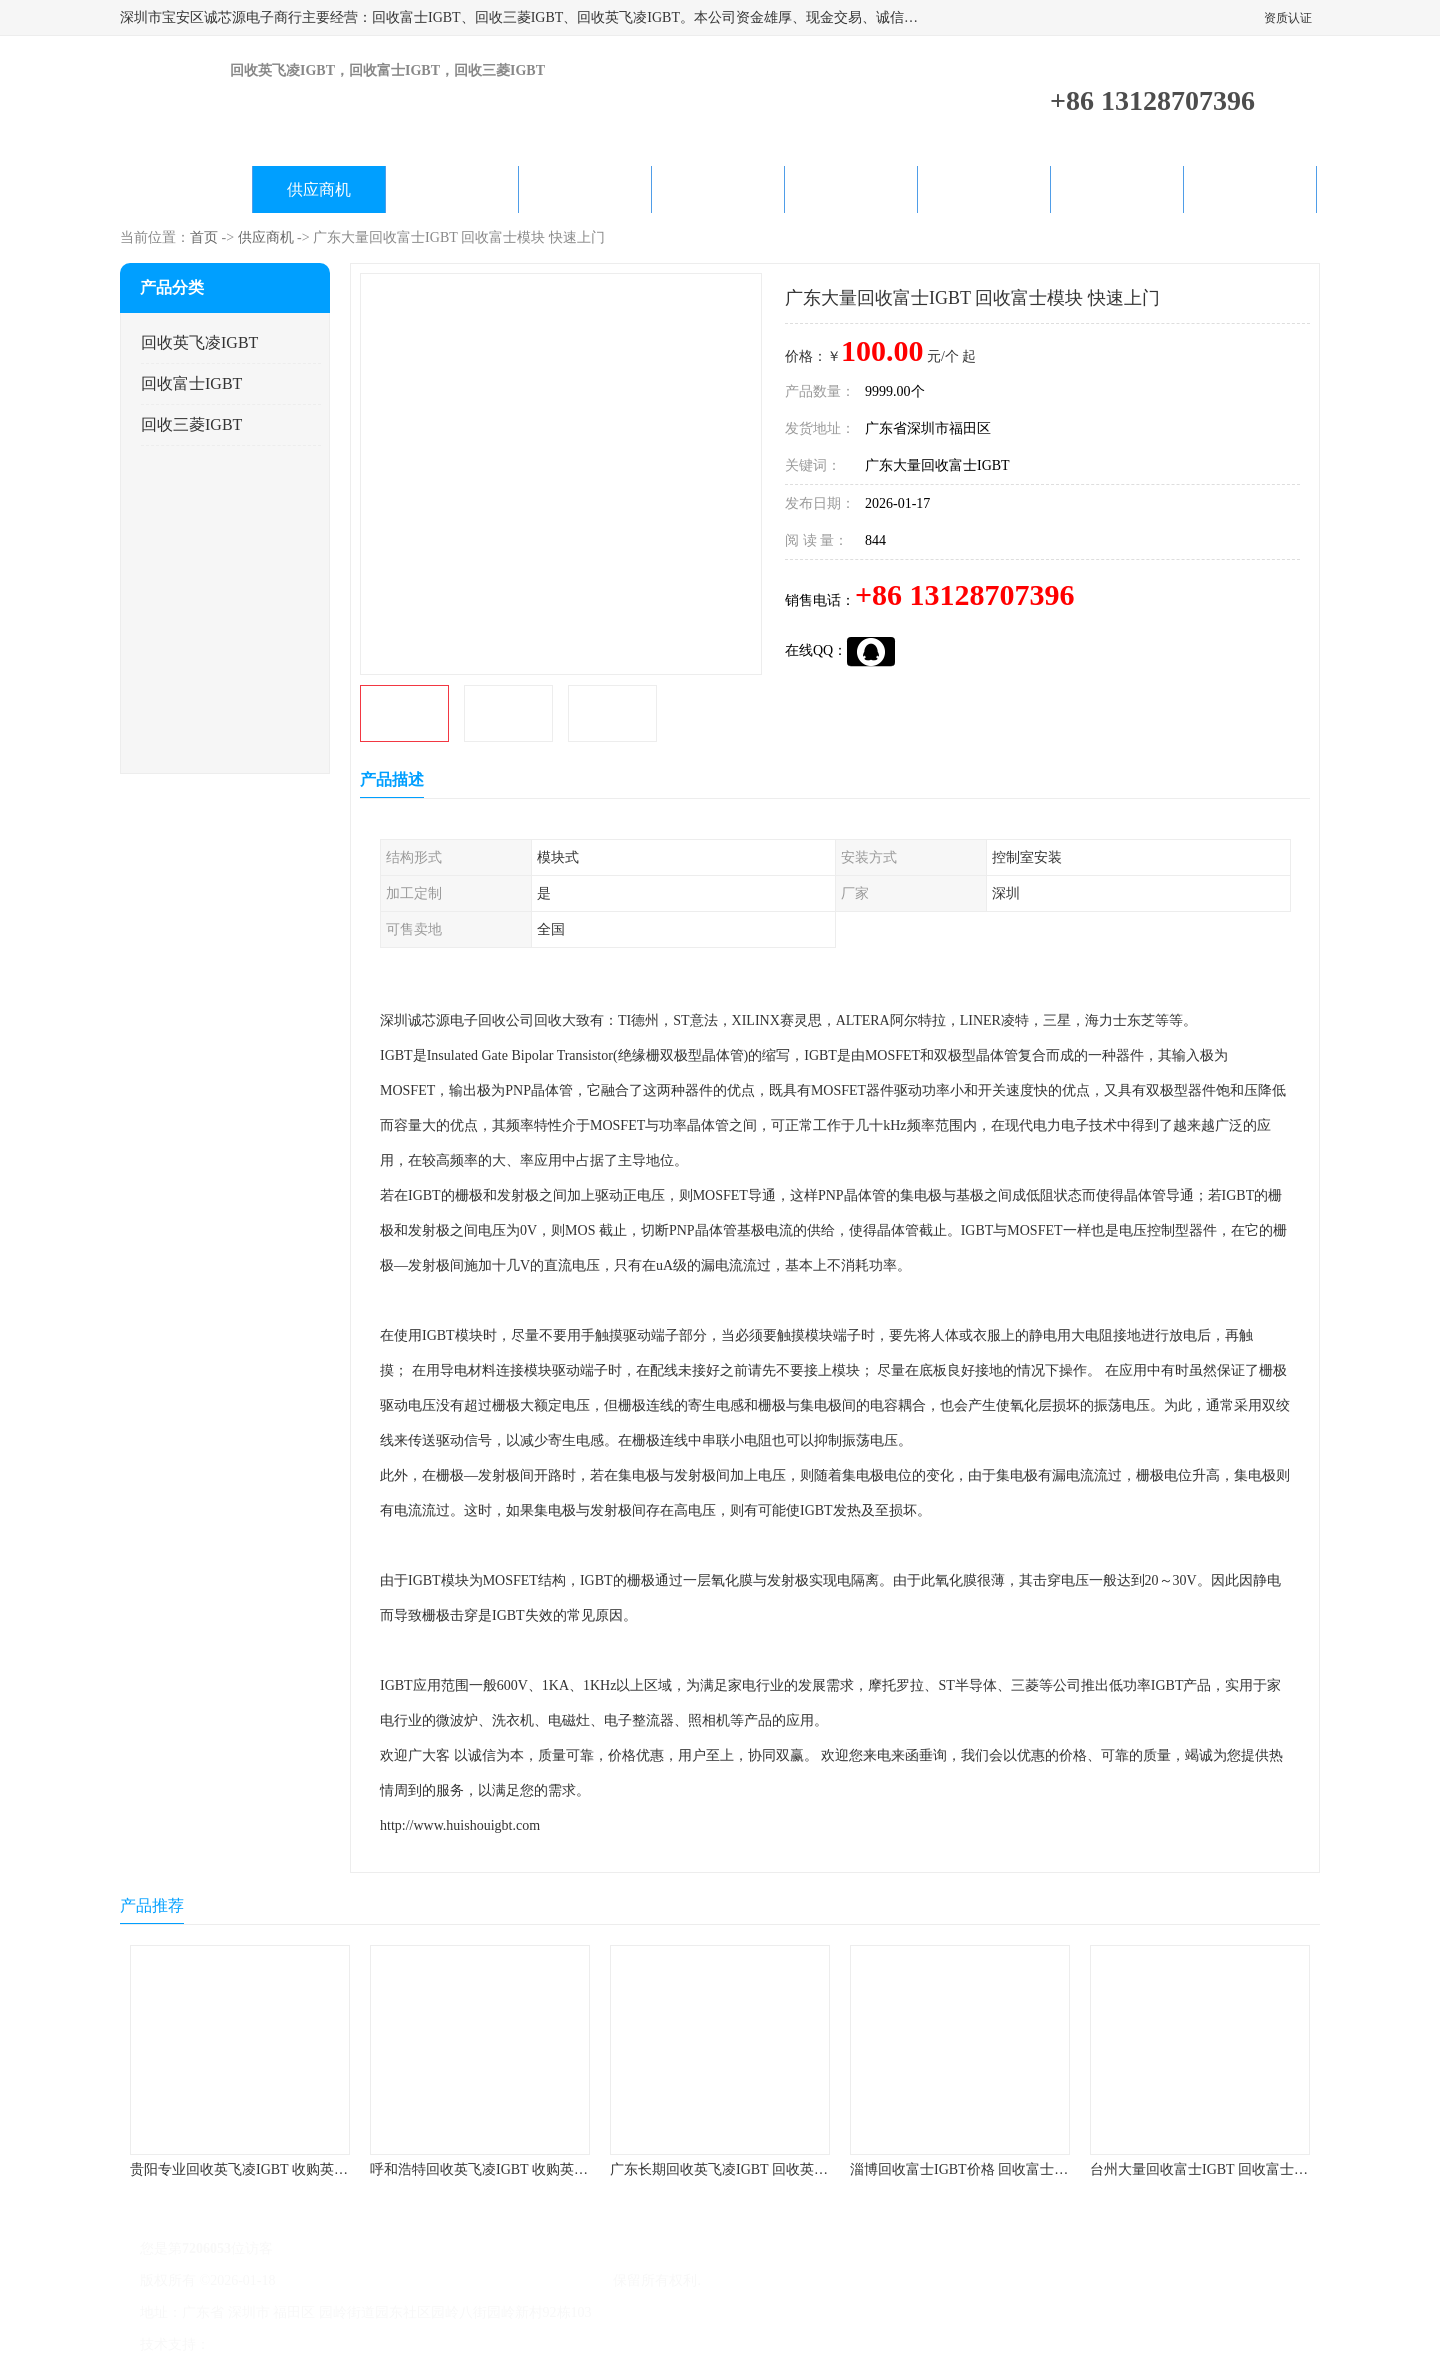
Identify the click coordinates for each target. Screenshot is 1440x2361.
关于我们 (585, 189)
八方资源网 (249, 2344)
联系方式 (1250, 189)
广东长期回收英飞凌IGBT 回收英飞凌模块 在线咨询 (769, 2169)
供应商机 (319, 189)
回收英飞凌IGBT (199, 342)
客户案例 (984, 189)
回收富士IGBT (191, 383)
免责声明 (315, 2344)
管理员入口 (382, 2344)
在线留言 (1117, 189)
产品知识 (851, 189)
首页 (204, 237)
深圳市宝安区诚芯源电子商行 (519, 2280)
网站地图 (448, 2344)
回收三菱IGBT (191, 424)
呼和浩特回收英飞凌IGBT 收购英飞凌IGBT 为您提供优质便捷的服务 (581, 2169)
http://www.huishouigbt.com (460, 1825)
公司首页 (186, 189)
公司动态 (718, 189)
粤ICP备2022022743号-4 (351, 2280)
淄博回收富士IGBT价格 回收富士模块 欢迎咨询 (996, 2169)
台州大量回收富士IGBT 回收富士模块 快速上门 (1235, 2169)
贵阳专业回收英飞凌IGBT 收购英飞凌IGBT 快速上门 (292, 2169)
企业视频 (452, 189)
